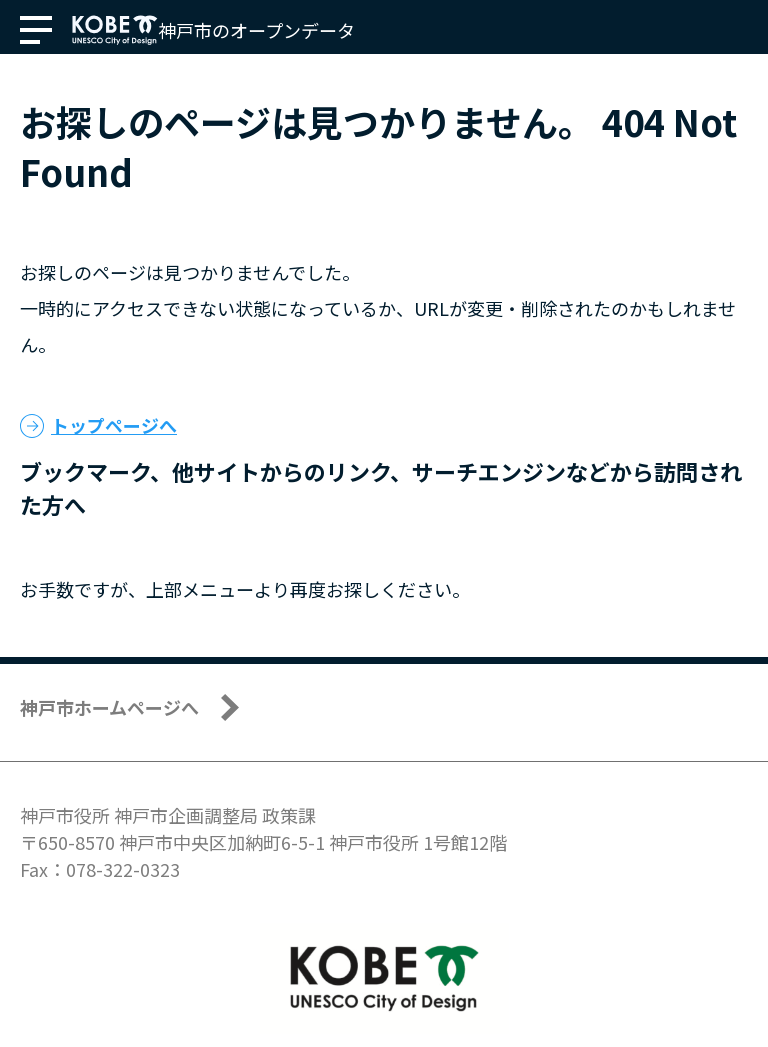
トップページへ (114, 425)
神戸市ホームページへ (109, 707)
